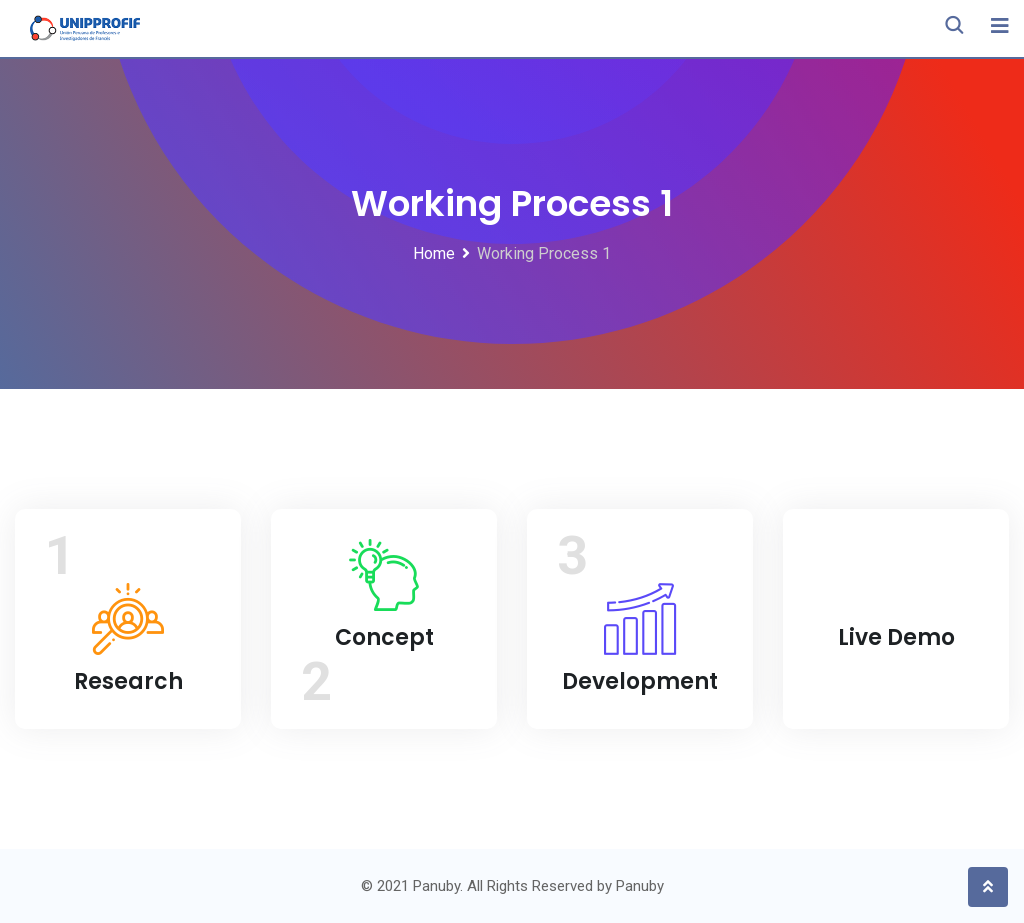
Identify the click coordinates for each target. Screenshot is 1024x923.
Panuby (640, 886)
